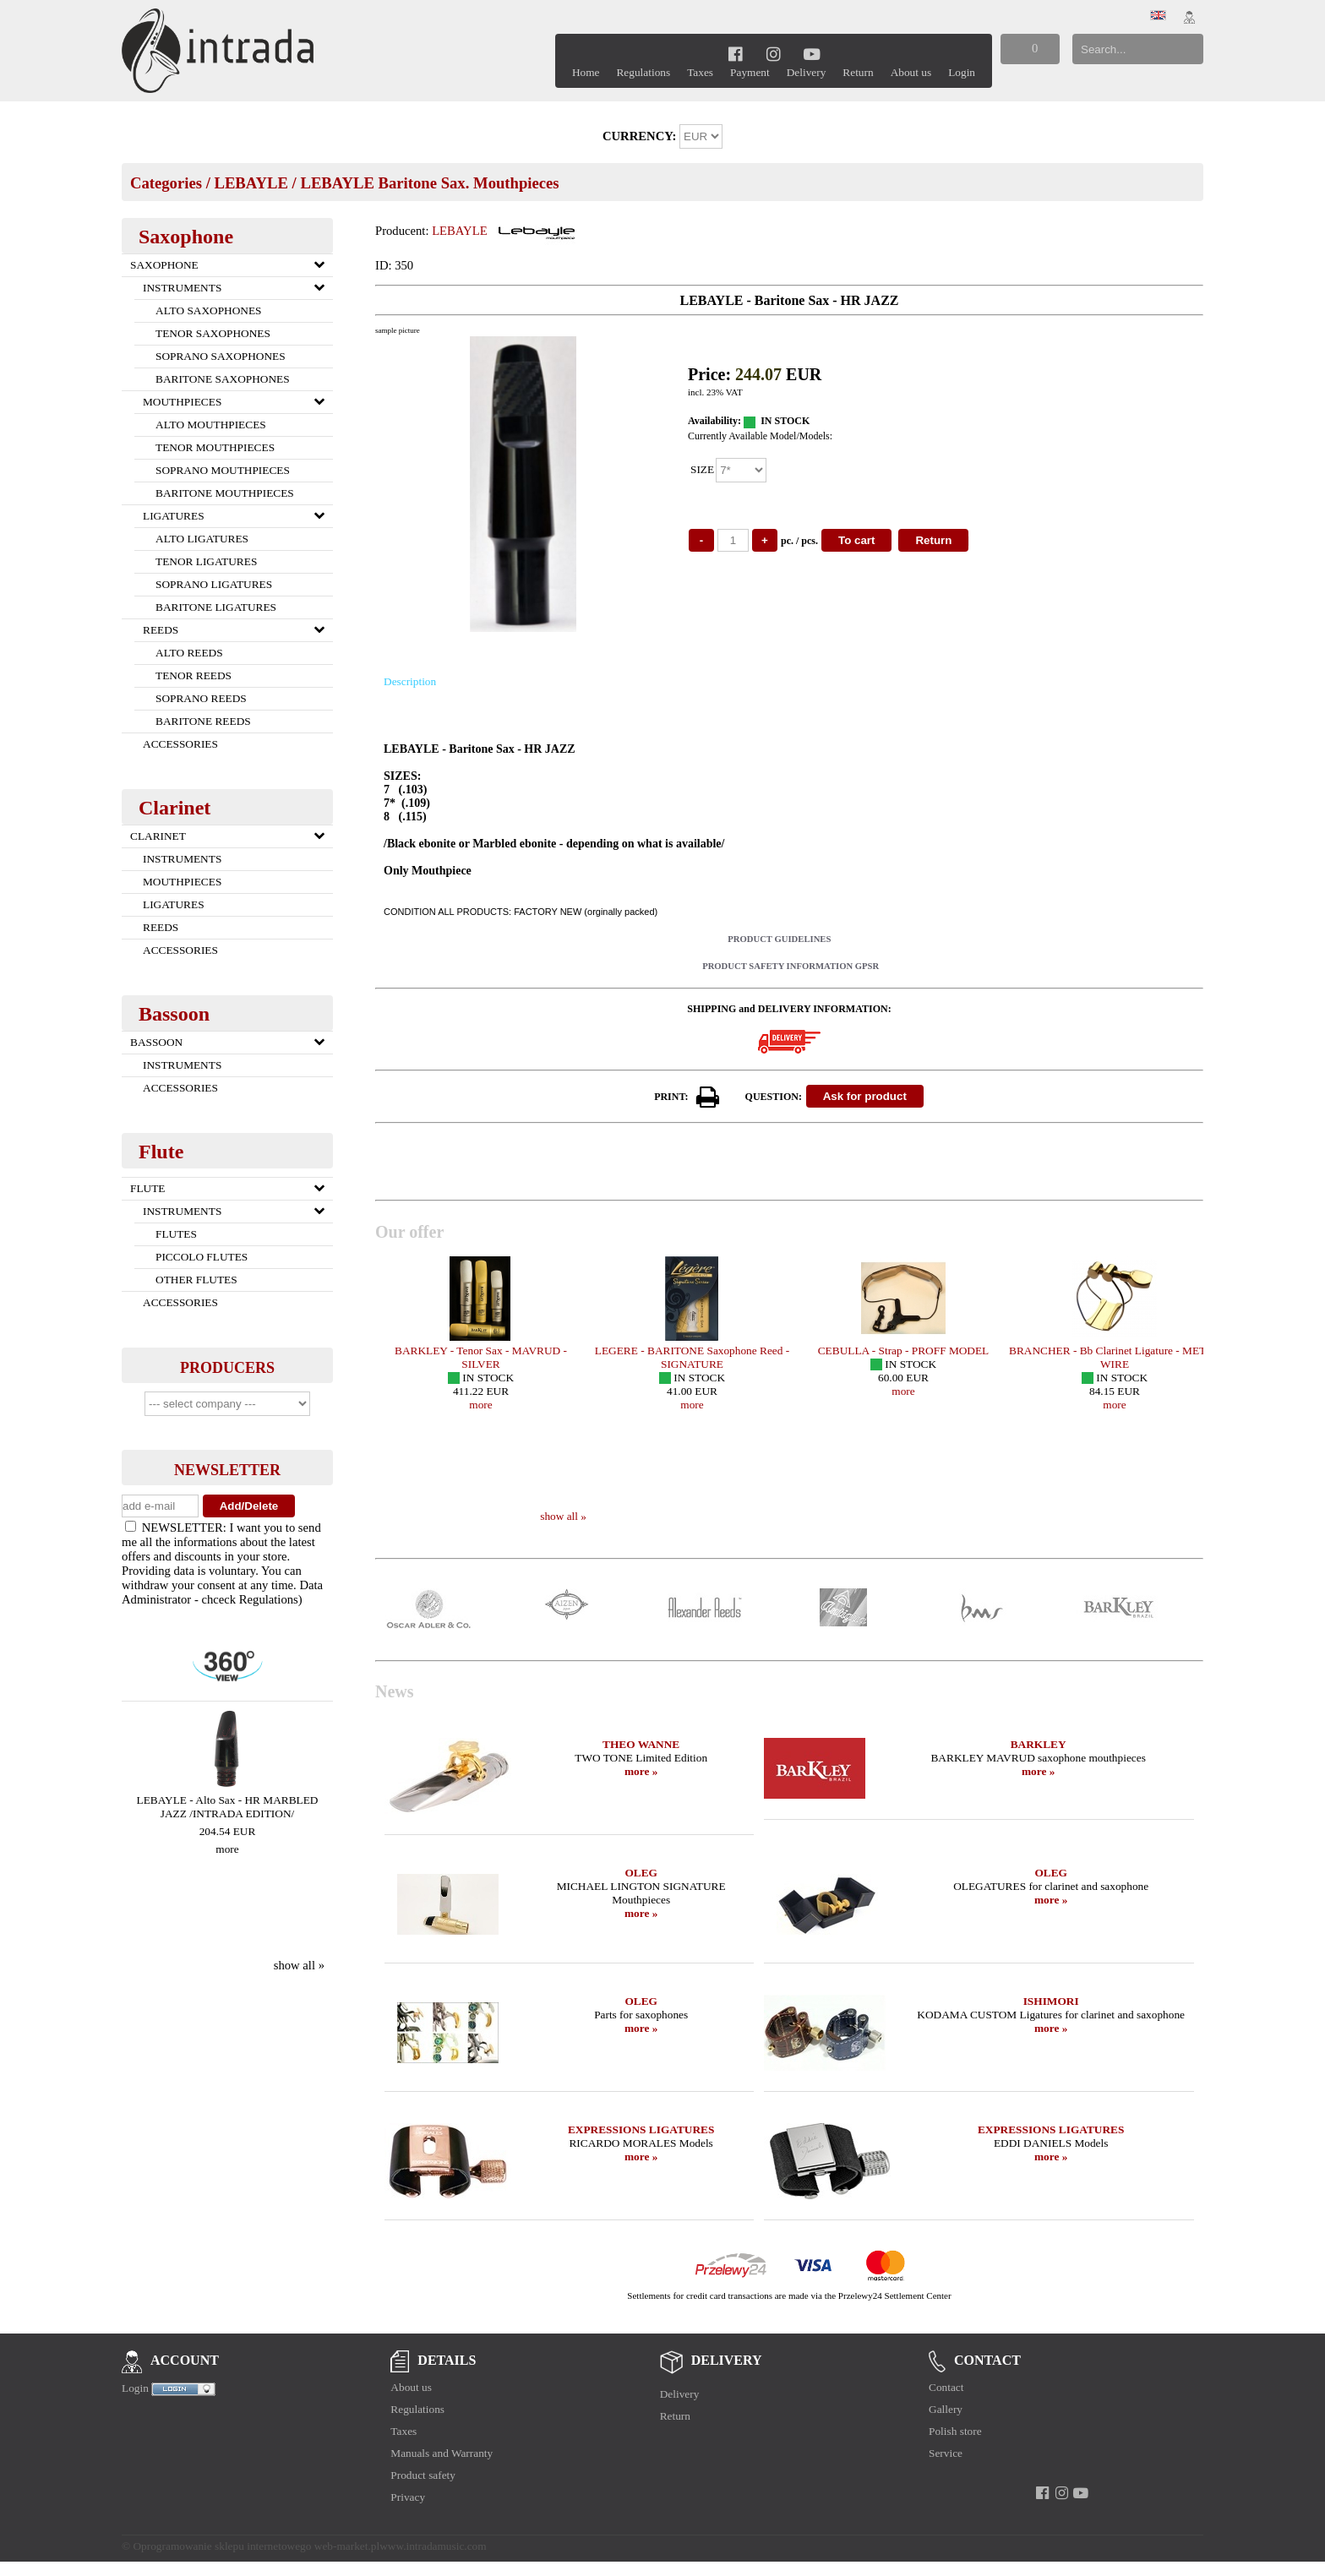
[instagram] (774, 53)
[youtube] (812, 53)
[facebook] (736, 53)
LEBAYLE (250, 183)
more (226, 1849)
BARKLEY (1038, 1744)
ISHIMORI (1051, 2001)
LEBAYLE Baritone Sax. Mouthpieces (429, 183)
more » (640, 1771)
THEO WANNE (641, 1744)
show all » (299, 1965)
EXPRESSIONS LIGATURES (641, 2129)
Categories (166, 183)
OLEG (640, 1872)
